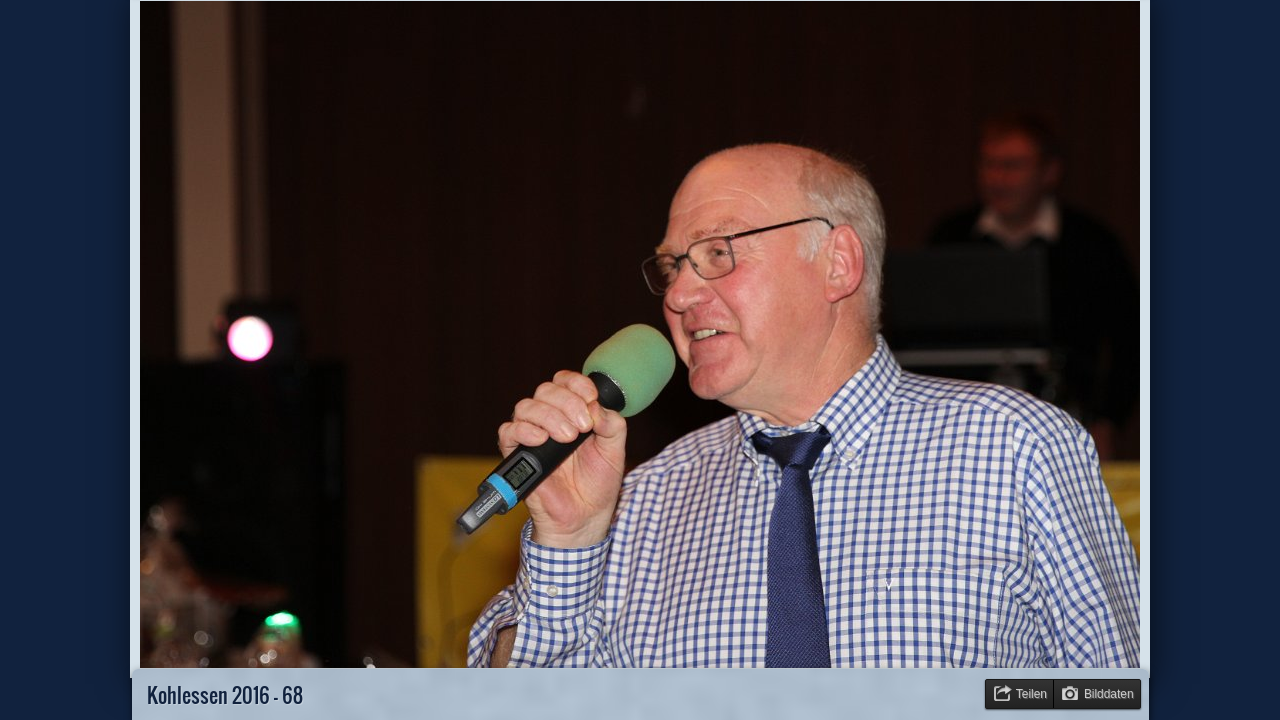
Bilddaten (1109, 694)
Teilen (1031, 694)
